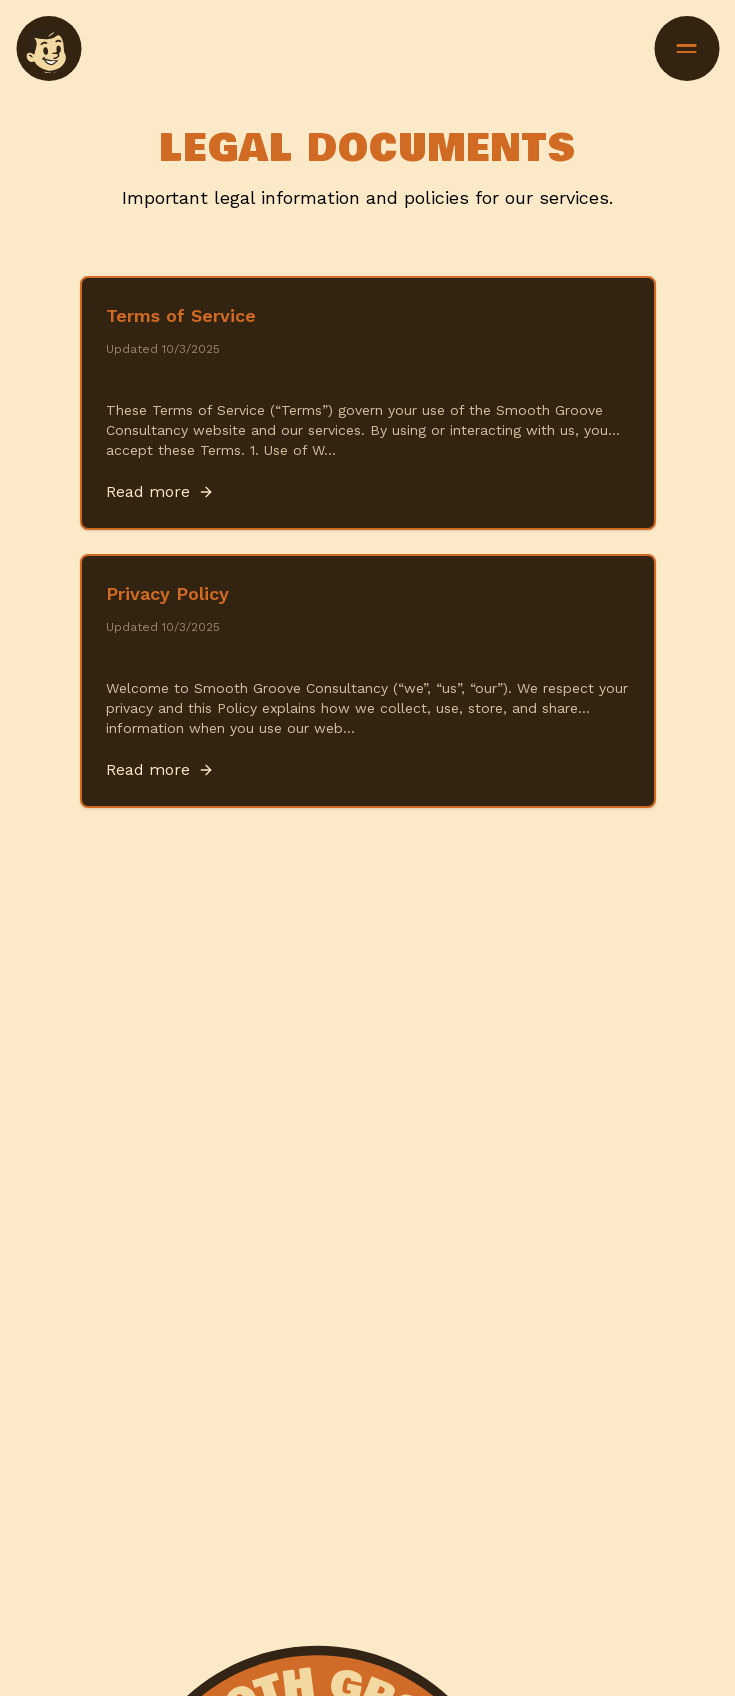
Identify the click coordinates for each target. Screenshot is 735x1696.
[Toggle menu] (686, 48)
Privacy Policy (167, 593)
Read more (160, 491)
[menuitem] (48, 48)
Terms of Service (181, 315)
